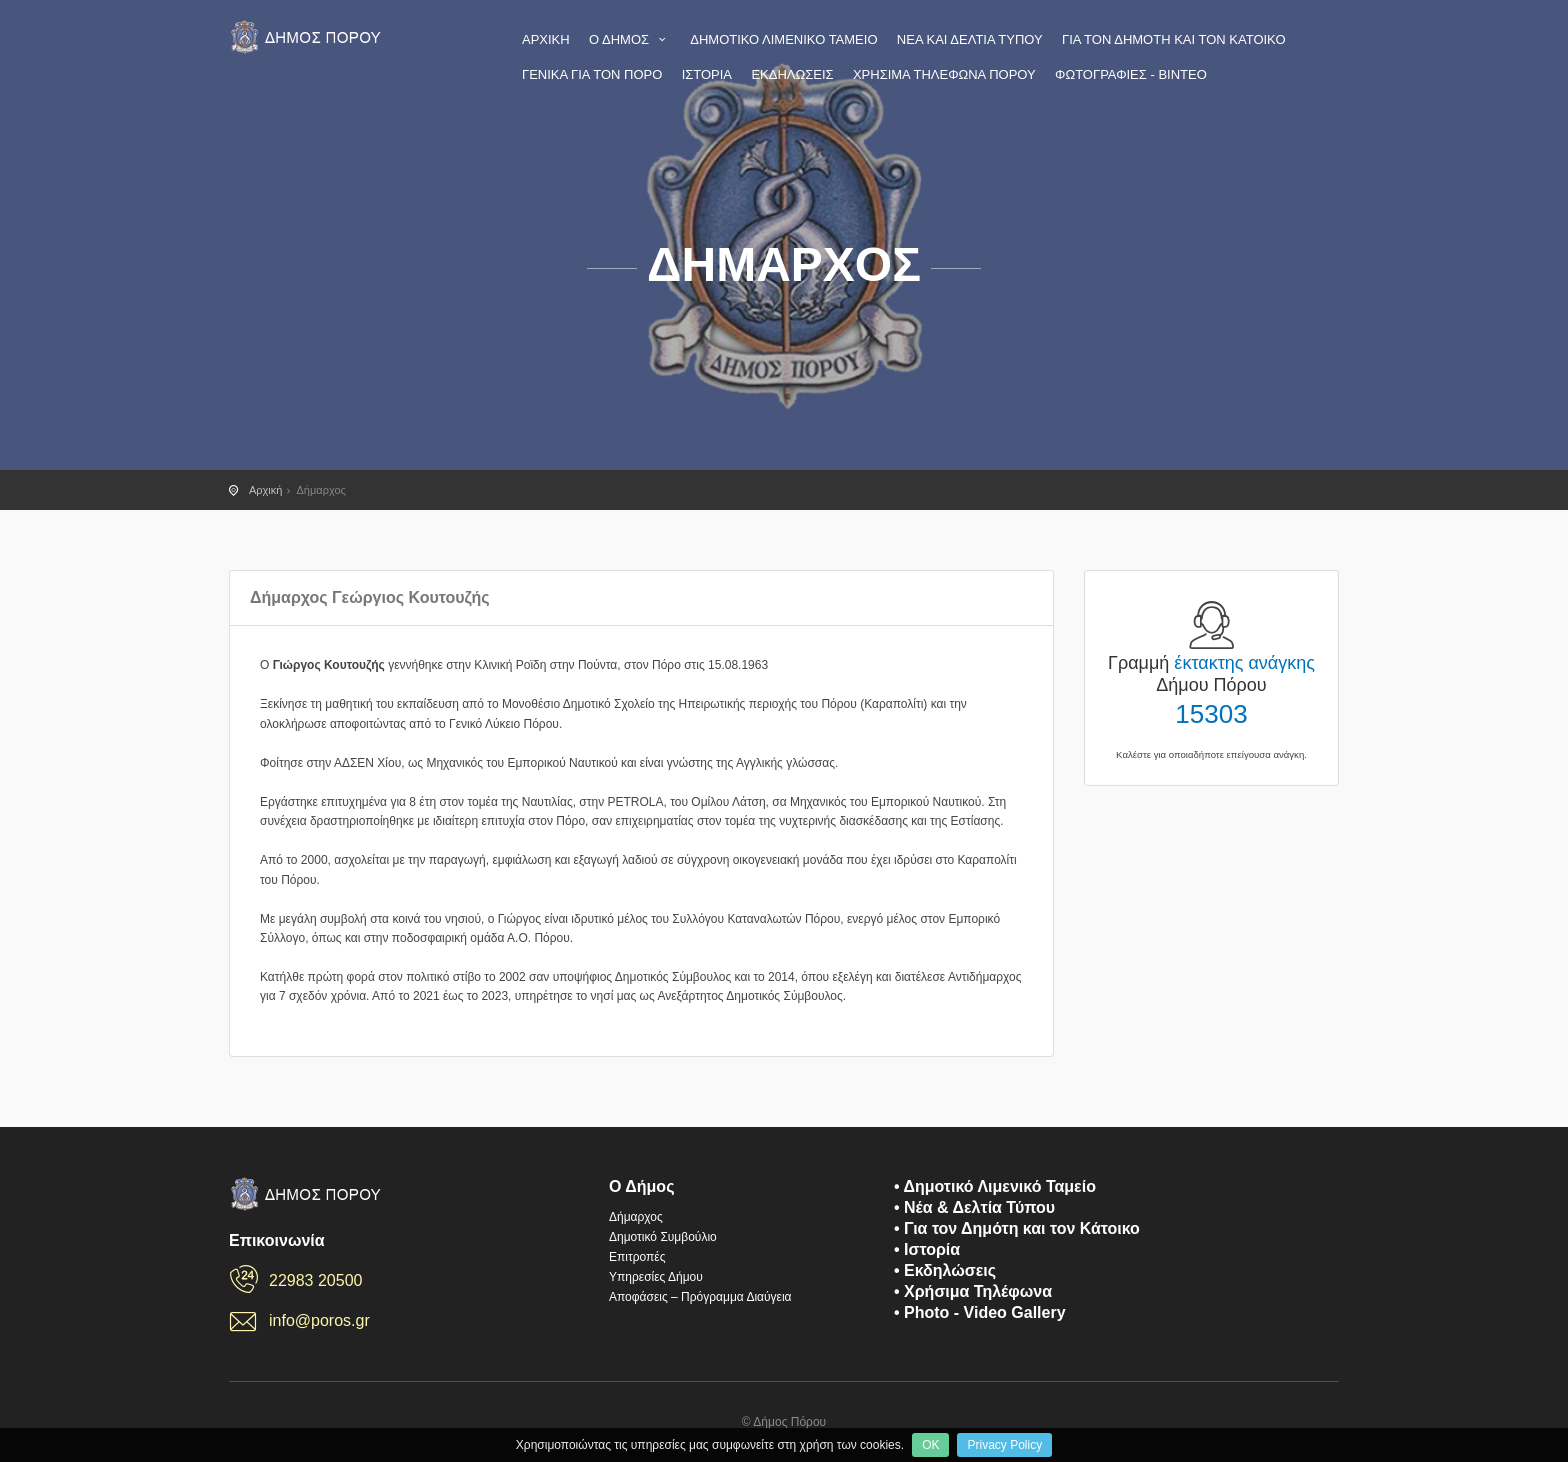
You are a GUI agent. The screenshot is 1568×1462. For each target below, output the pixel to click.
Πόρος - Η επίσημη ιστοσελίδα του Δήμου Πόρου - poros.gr (309, 37)
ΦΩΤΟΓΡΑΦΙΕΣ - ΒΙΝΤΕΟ (1131, 74)
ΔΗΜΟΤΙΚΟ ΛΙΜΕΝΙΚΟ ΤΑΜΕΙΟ (783, 39)
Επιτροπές (637, 1257)
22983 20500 (315, 1280)
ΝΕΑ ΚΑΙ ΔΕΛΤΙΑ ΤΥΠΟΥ (970, 39)
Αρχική (265, 490)
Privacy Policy (1004, 1445)
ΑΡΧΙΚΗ (546, 39)
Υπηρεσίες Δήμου (656, 1277)
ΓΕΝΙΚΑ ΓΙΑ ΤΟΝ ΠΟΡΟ (592, 74)
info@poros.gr (319, 1320)
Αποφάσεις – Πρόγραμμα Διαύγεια (700, 1297)
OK (930, 1445)
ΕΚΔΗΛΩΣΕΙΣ (792, 74)
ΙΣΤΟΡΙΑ (707, 74)
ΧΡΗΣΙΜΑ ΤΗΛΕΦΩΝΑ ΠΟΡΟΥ (944, 74)
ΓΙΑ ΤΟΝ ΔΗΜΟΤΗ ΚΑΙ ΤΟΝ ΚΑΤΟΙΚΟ (1174, 39)
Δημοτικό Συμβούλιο (663, 1237)
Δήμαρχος (636, 1217)
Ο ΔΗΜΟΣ (630, 39)
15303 (1211, 714)
